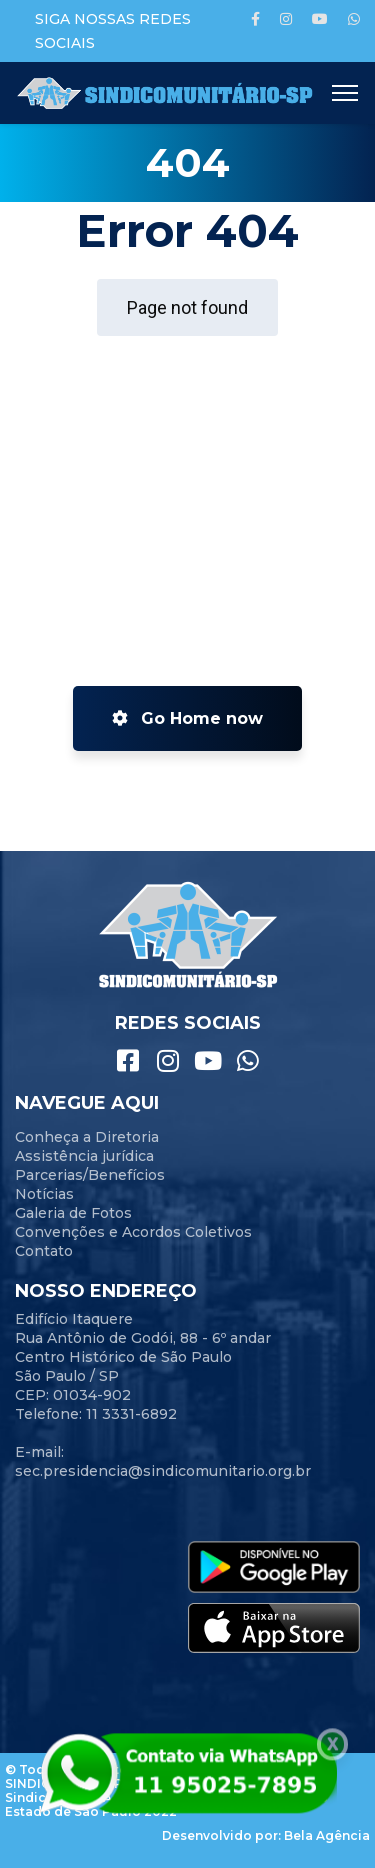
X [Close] (332, 1745)
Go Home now (187, 718)
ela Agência (331, 1835)
